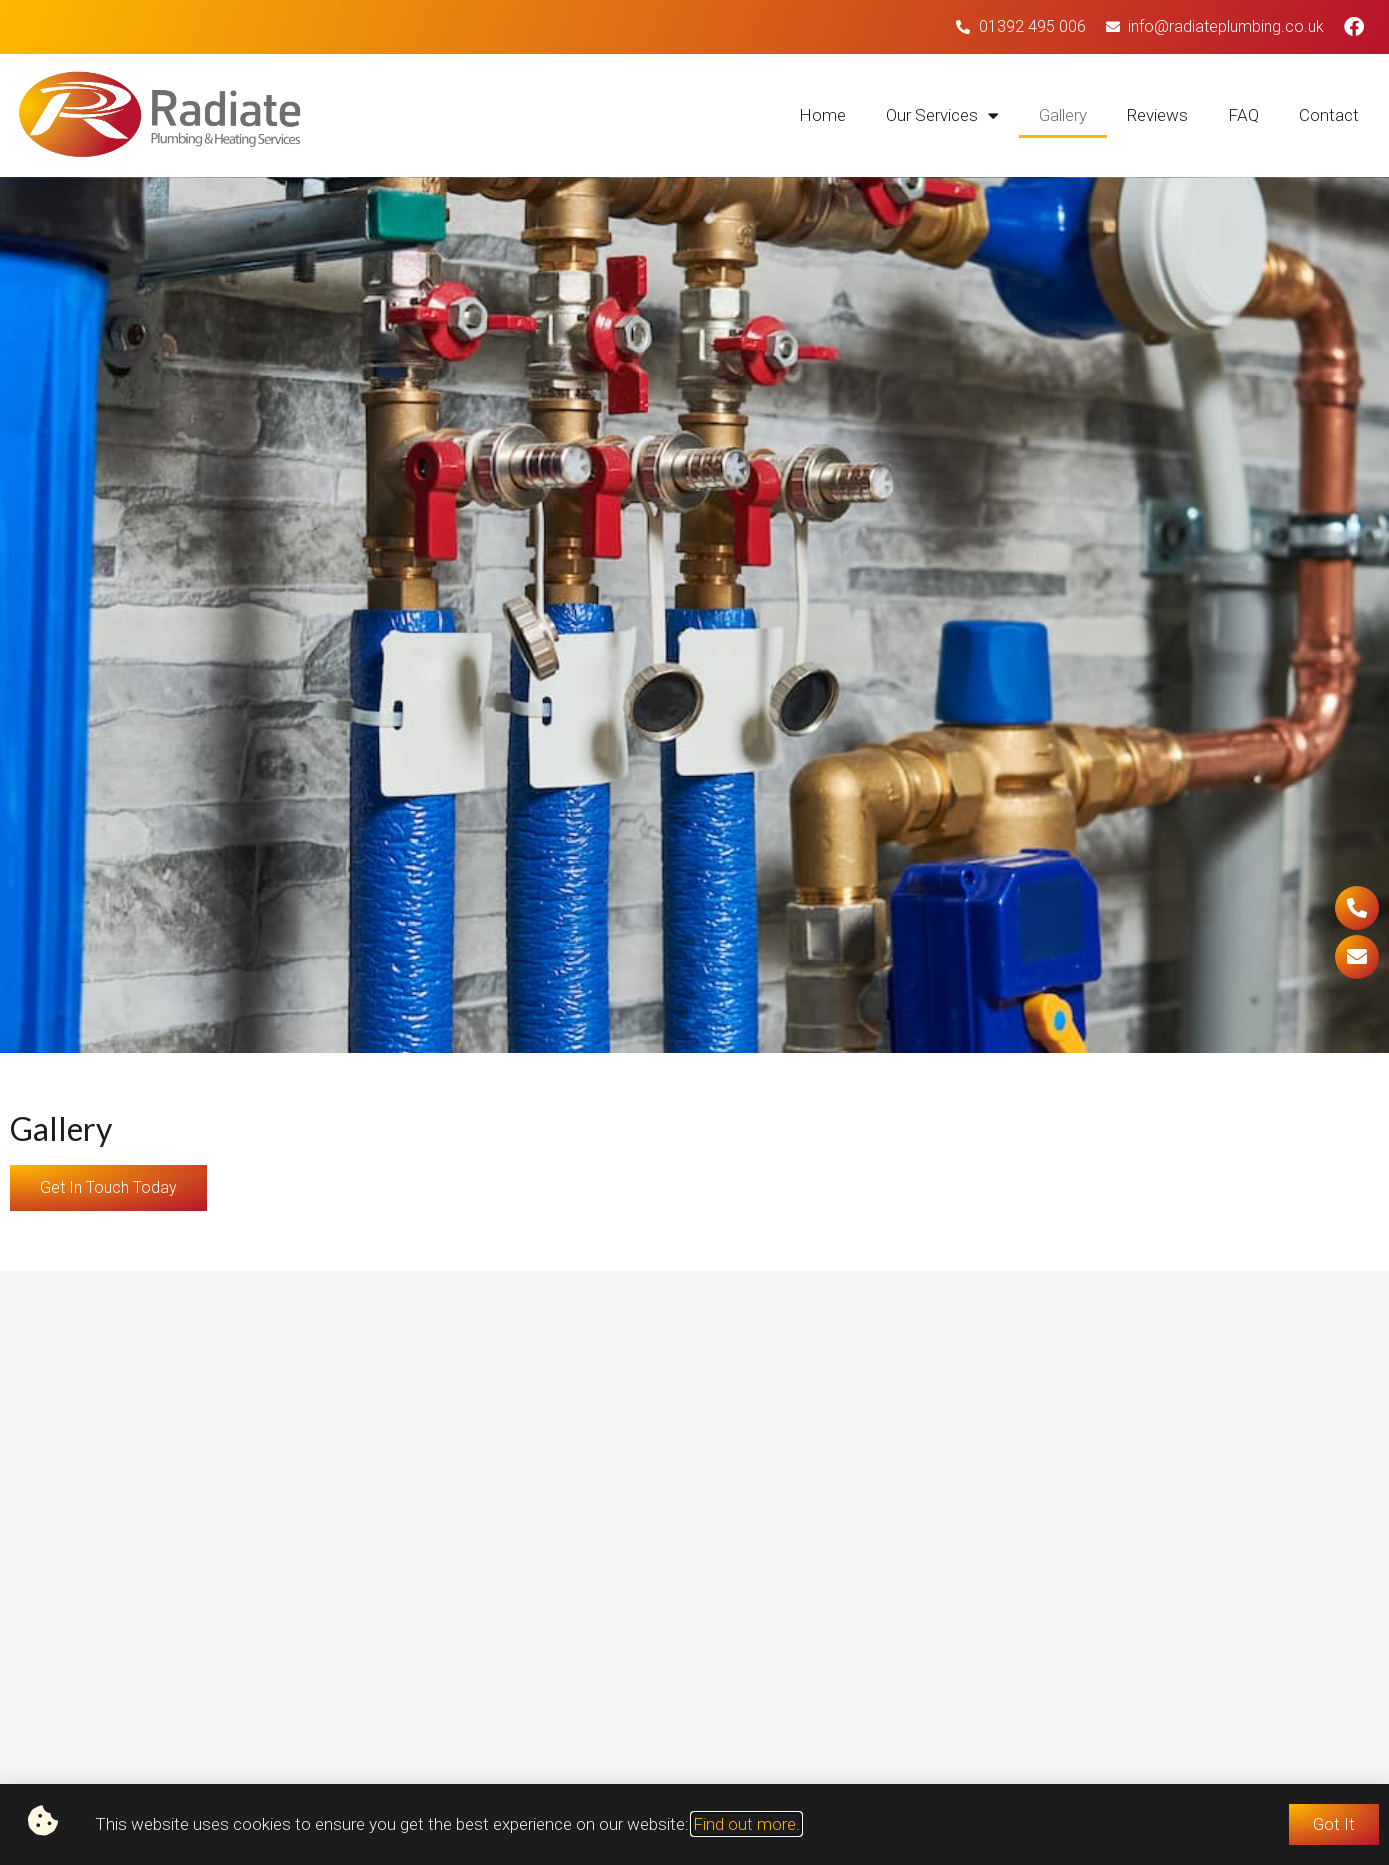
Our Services (942, 115)
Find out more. (746, 1824)
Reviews (1157, 115)
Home (822, 115)
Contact (1329, 115)
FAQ (1243, 115)
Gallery (1063, 115)
